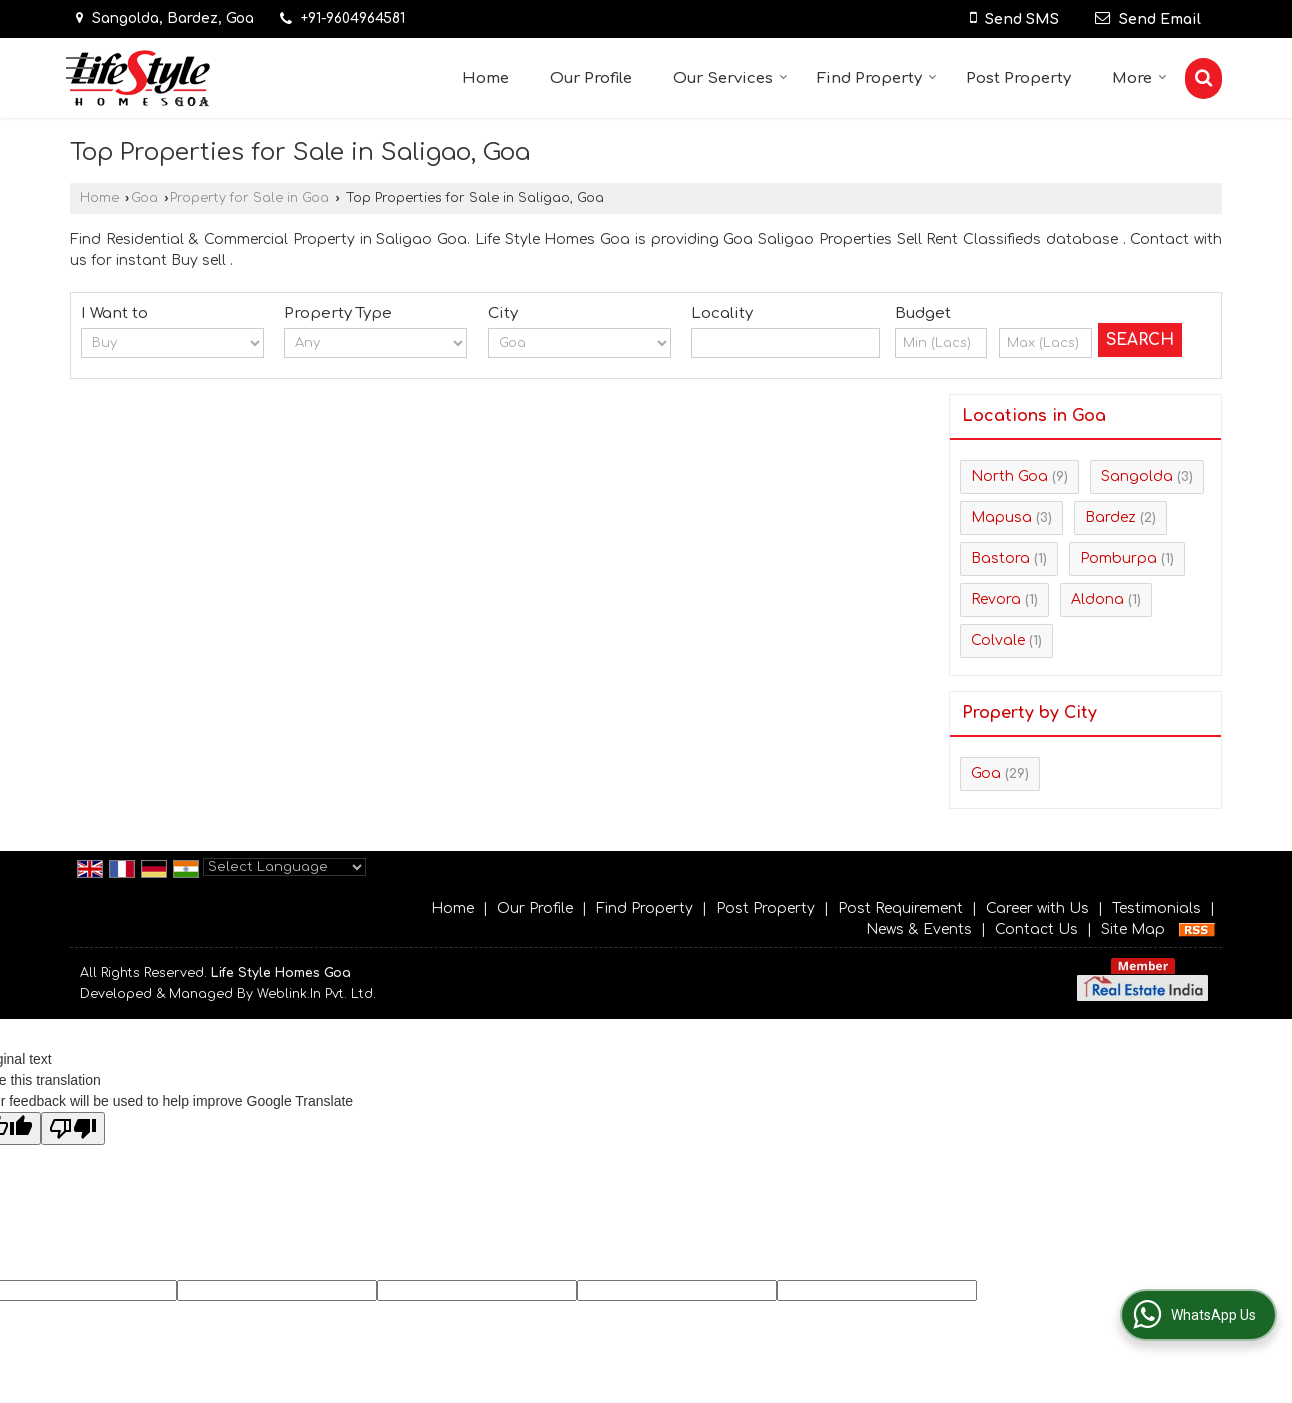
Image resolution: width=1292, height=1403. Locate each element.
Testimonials (1156, 908)
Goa (144, 198)
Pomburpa (1118, 558)
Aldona (1097, 599)
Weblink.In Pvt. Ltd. (316, 994)
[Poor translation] (73, 1128)
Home (485, 78)
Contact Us (1036, 929)
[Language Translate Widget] (284, 867)
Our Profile (591, 78)
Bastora (1000, 558)
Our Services (730, 78)
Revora (996, 599)
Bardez (1110, 517)
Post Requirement (900, 908)
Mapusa (1001, 517)
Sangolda (1137, 476)
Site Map (1133, 929)
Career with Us (1037, 908)
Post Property (1018, 78)
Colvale (998, 640)
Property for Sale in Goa (249, 198)
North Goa (1009, 476)
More (1139, 78)
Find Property (877, 78)
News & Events (919, 929)
